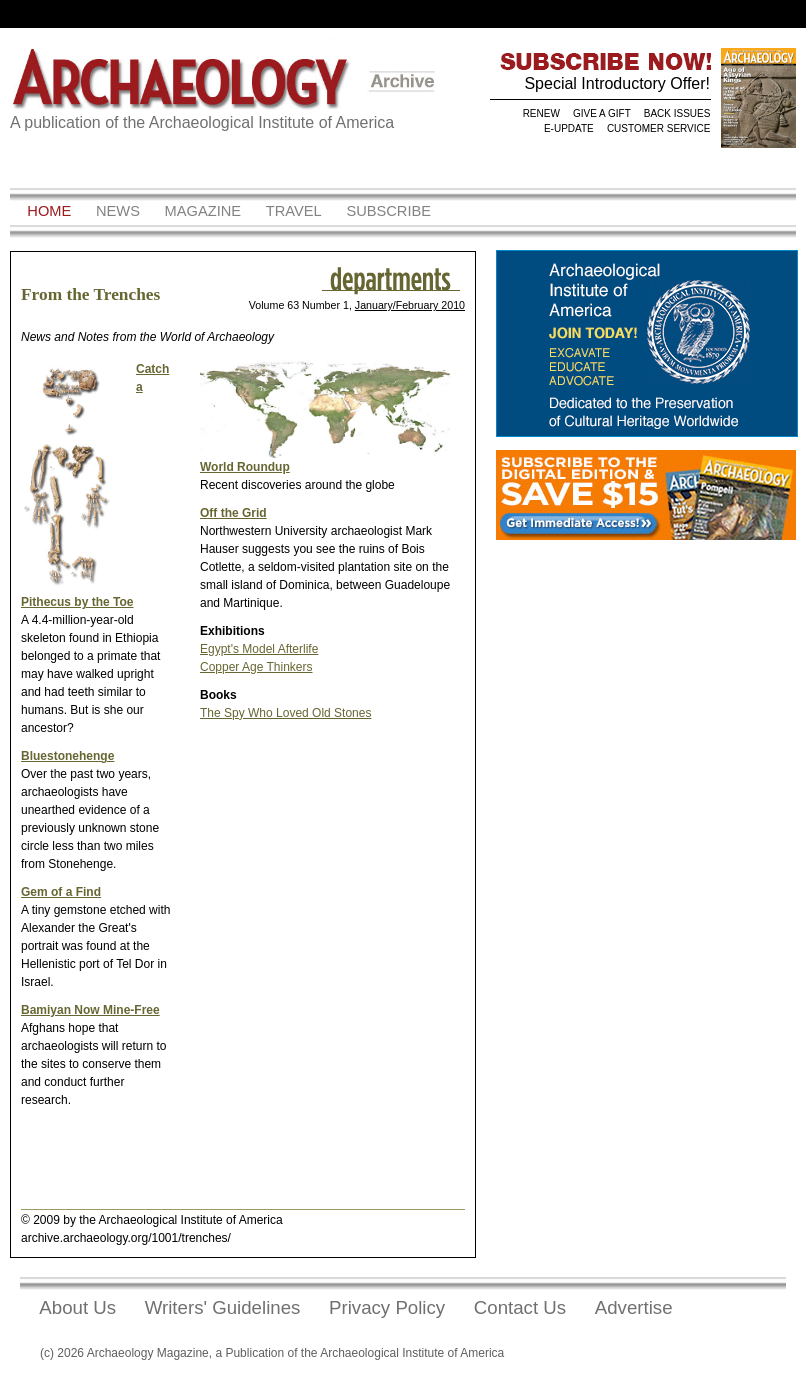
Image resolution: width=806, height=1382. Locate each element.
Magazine (203, 211)
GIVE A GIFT (602, 113)
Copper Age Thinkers (256, 667)
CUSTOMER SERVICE (659, 128)
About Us (77, 1307)
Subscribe (388, 211)
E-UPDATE (569, 128)
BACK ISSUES (677, 113)
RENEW (541, 113)
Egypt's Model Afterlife (259, 649)
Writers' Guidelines (223, 1307)
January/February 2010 (410, 305)
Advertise (634, 1307)
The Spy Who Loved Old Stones (285, 713)
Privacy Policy (387, 1307)
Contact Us (520, 1307)
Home (49, 211)
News (118, 211)
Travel (294, 211)
